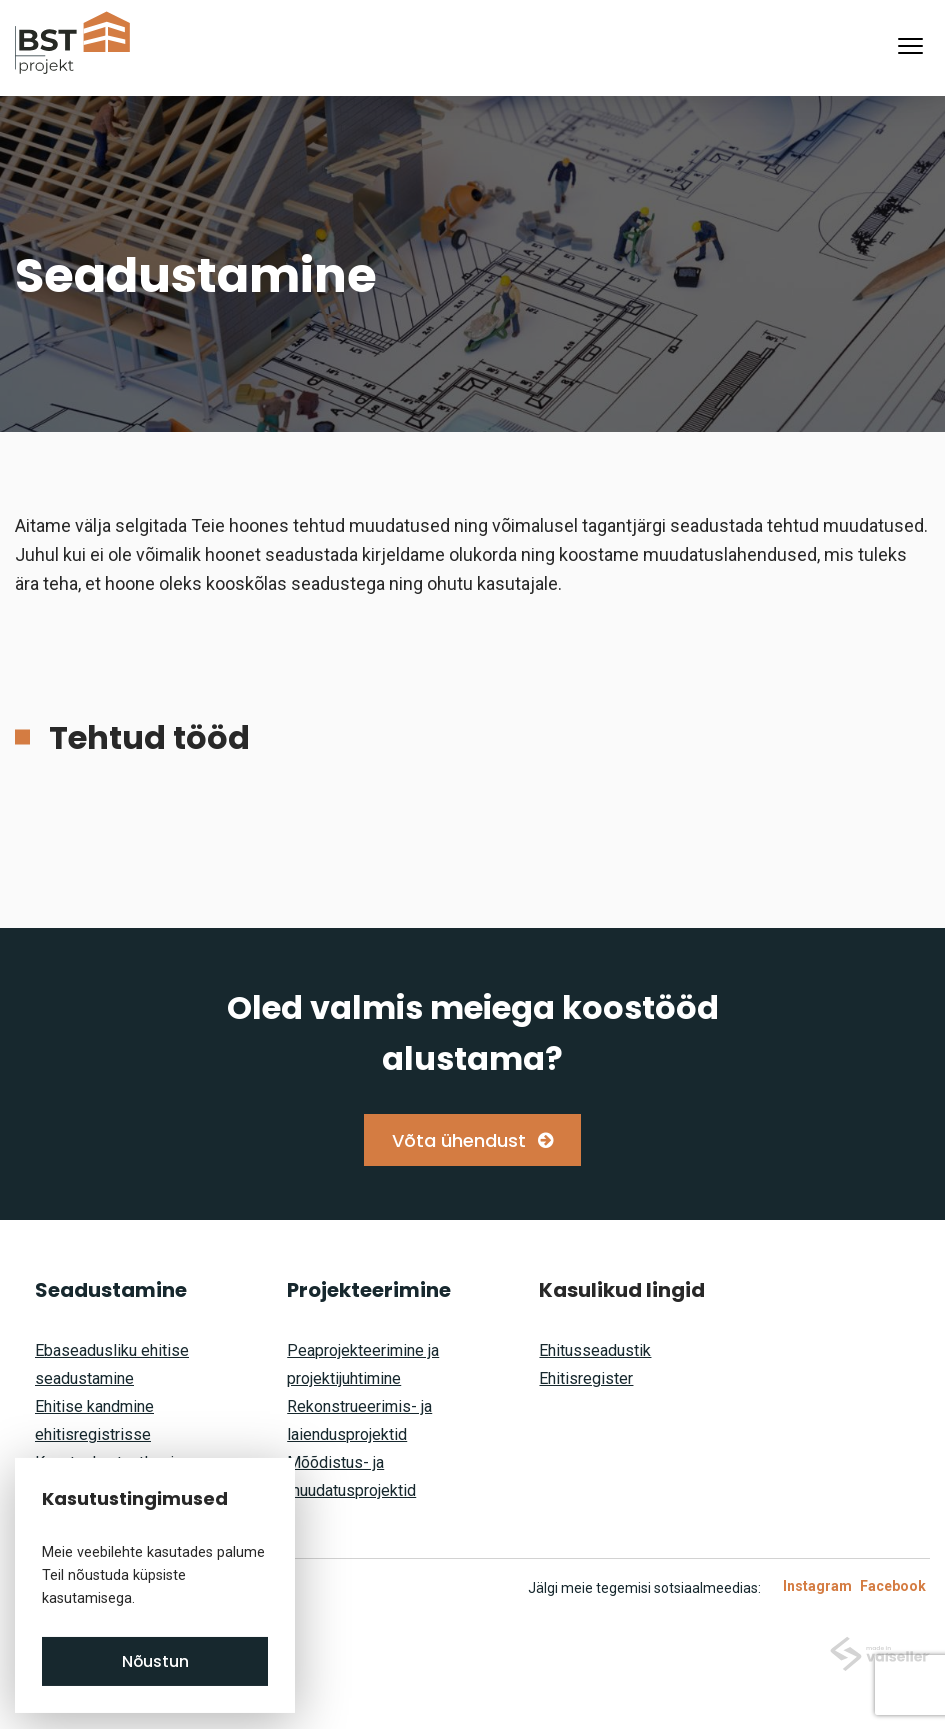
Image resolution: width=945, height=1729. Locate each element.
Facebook (893, 1586)
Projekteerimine (369, 1290)
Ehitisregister (586, 1378)
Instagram (817, 1586)
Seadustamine (111, 1290)
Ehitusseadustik (595, 1350)
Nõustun (155, 1661)
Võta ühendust (459, 1140)
